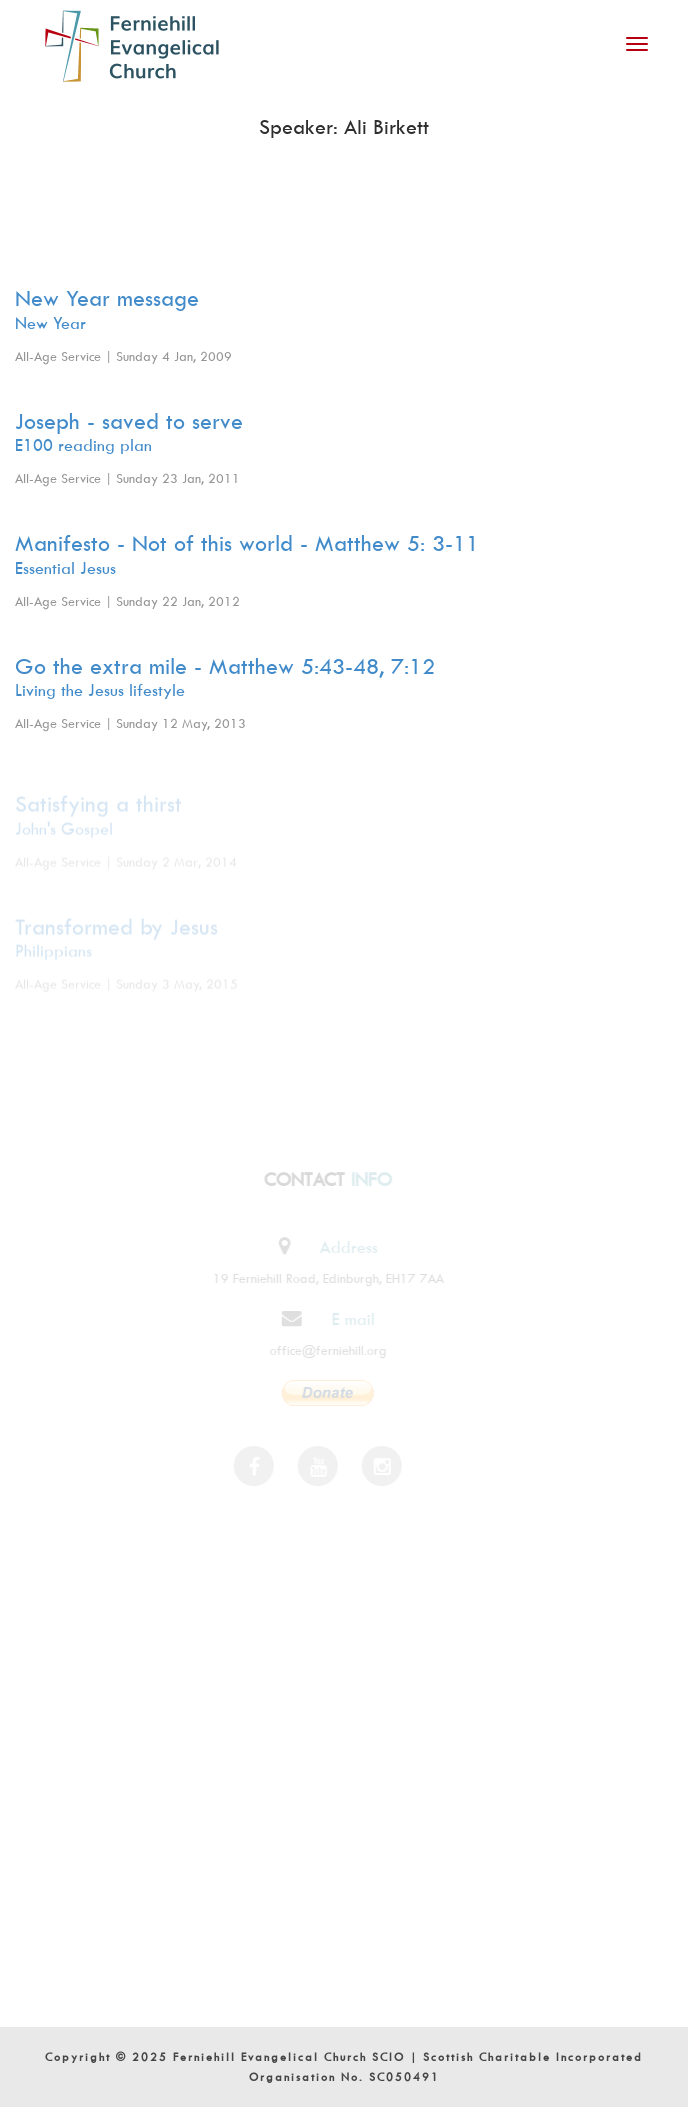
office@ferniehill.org (325, 1350)
